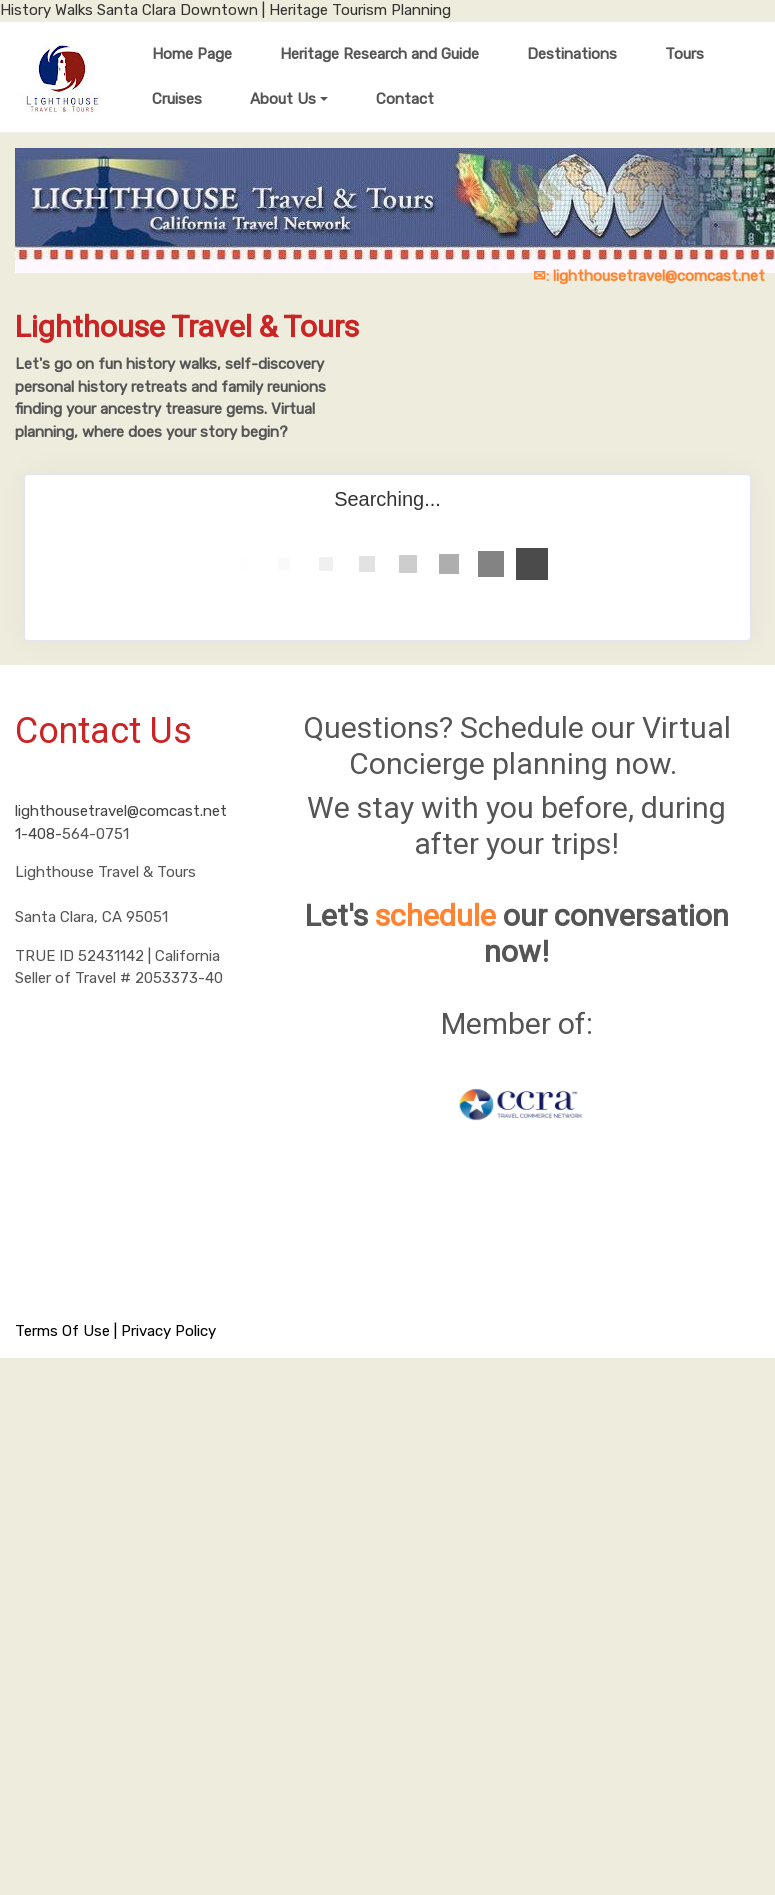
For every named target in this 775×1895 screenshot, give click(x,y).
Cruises (177, 99)
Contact (405, 99)
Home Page (192, 54)
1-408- (38, 834)
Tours (684, 54)
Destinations (572, 54)
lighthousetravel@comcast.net (121, 811)
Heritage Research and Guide (379, 54)
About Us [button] (283, 99)
